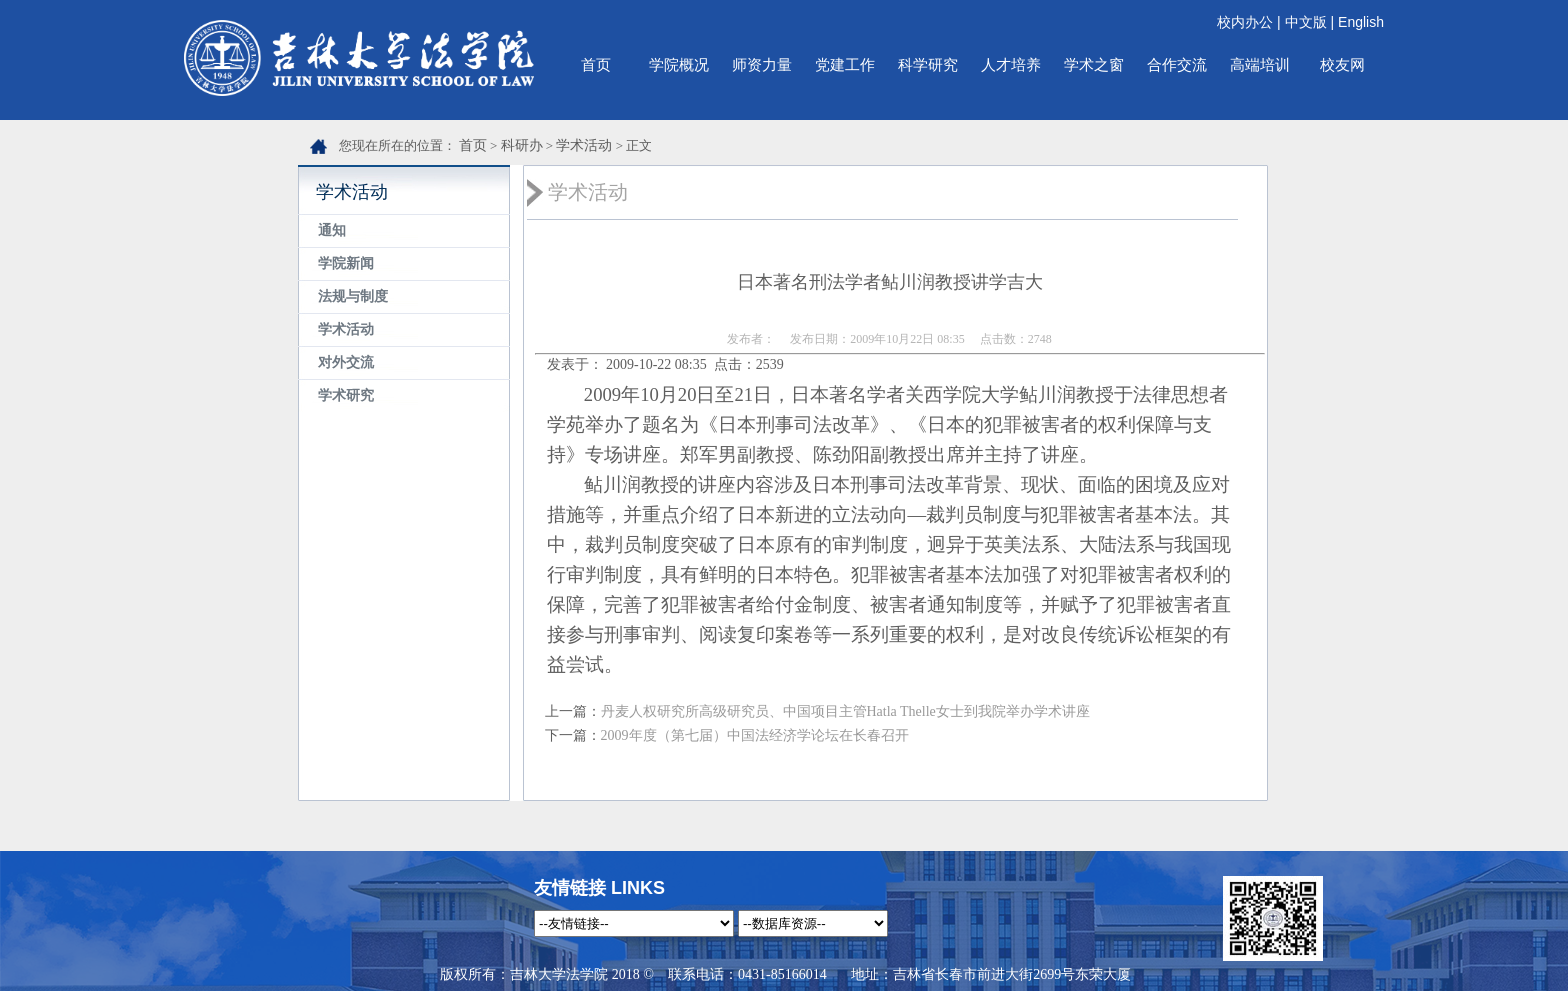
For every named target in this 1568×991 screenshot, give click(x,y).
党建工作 (845, 64)
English (1361, 22)
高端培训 (1260, 64)
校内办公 (1245, 22)
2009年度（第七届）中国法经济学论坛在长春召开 (755, 735)
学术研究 (346, 395)
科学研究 (928, 64)
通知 (332, 230)
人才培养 (1011, 64)
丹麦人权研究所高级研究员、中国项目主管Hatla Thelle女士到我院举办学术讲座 (845, 711)
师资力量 (762, 64)
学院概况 (679, 64)
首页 (596, 64)
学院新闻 (346, 263)
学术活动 (584, 145)
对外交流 (346, 362)
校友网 (1342, 64)
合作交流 (1177, 64)
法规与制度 (353, 296)
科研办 (522, 145)
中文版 (1306, 22)
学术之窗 (1094, 64)
